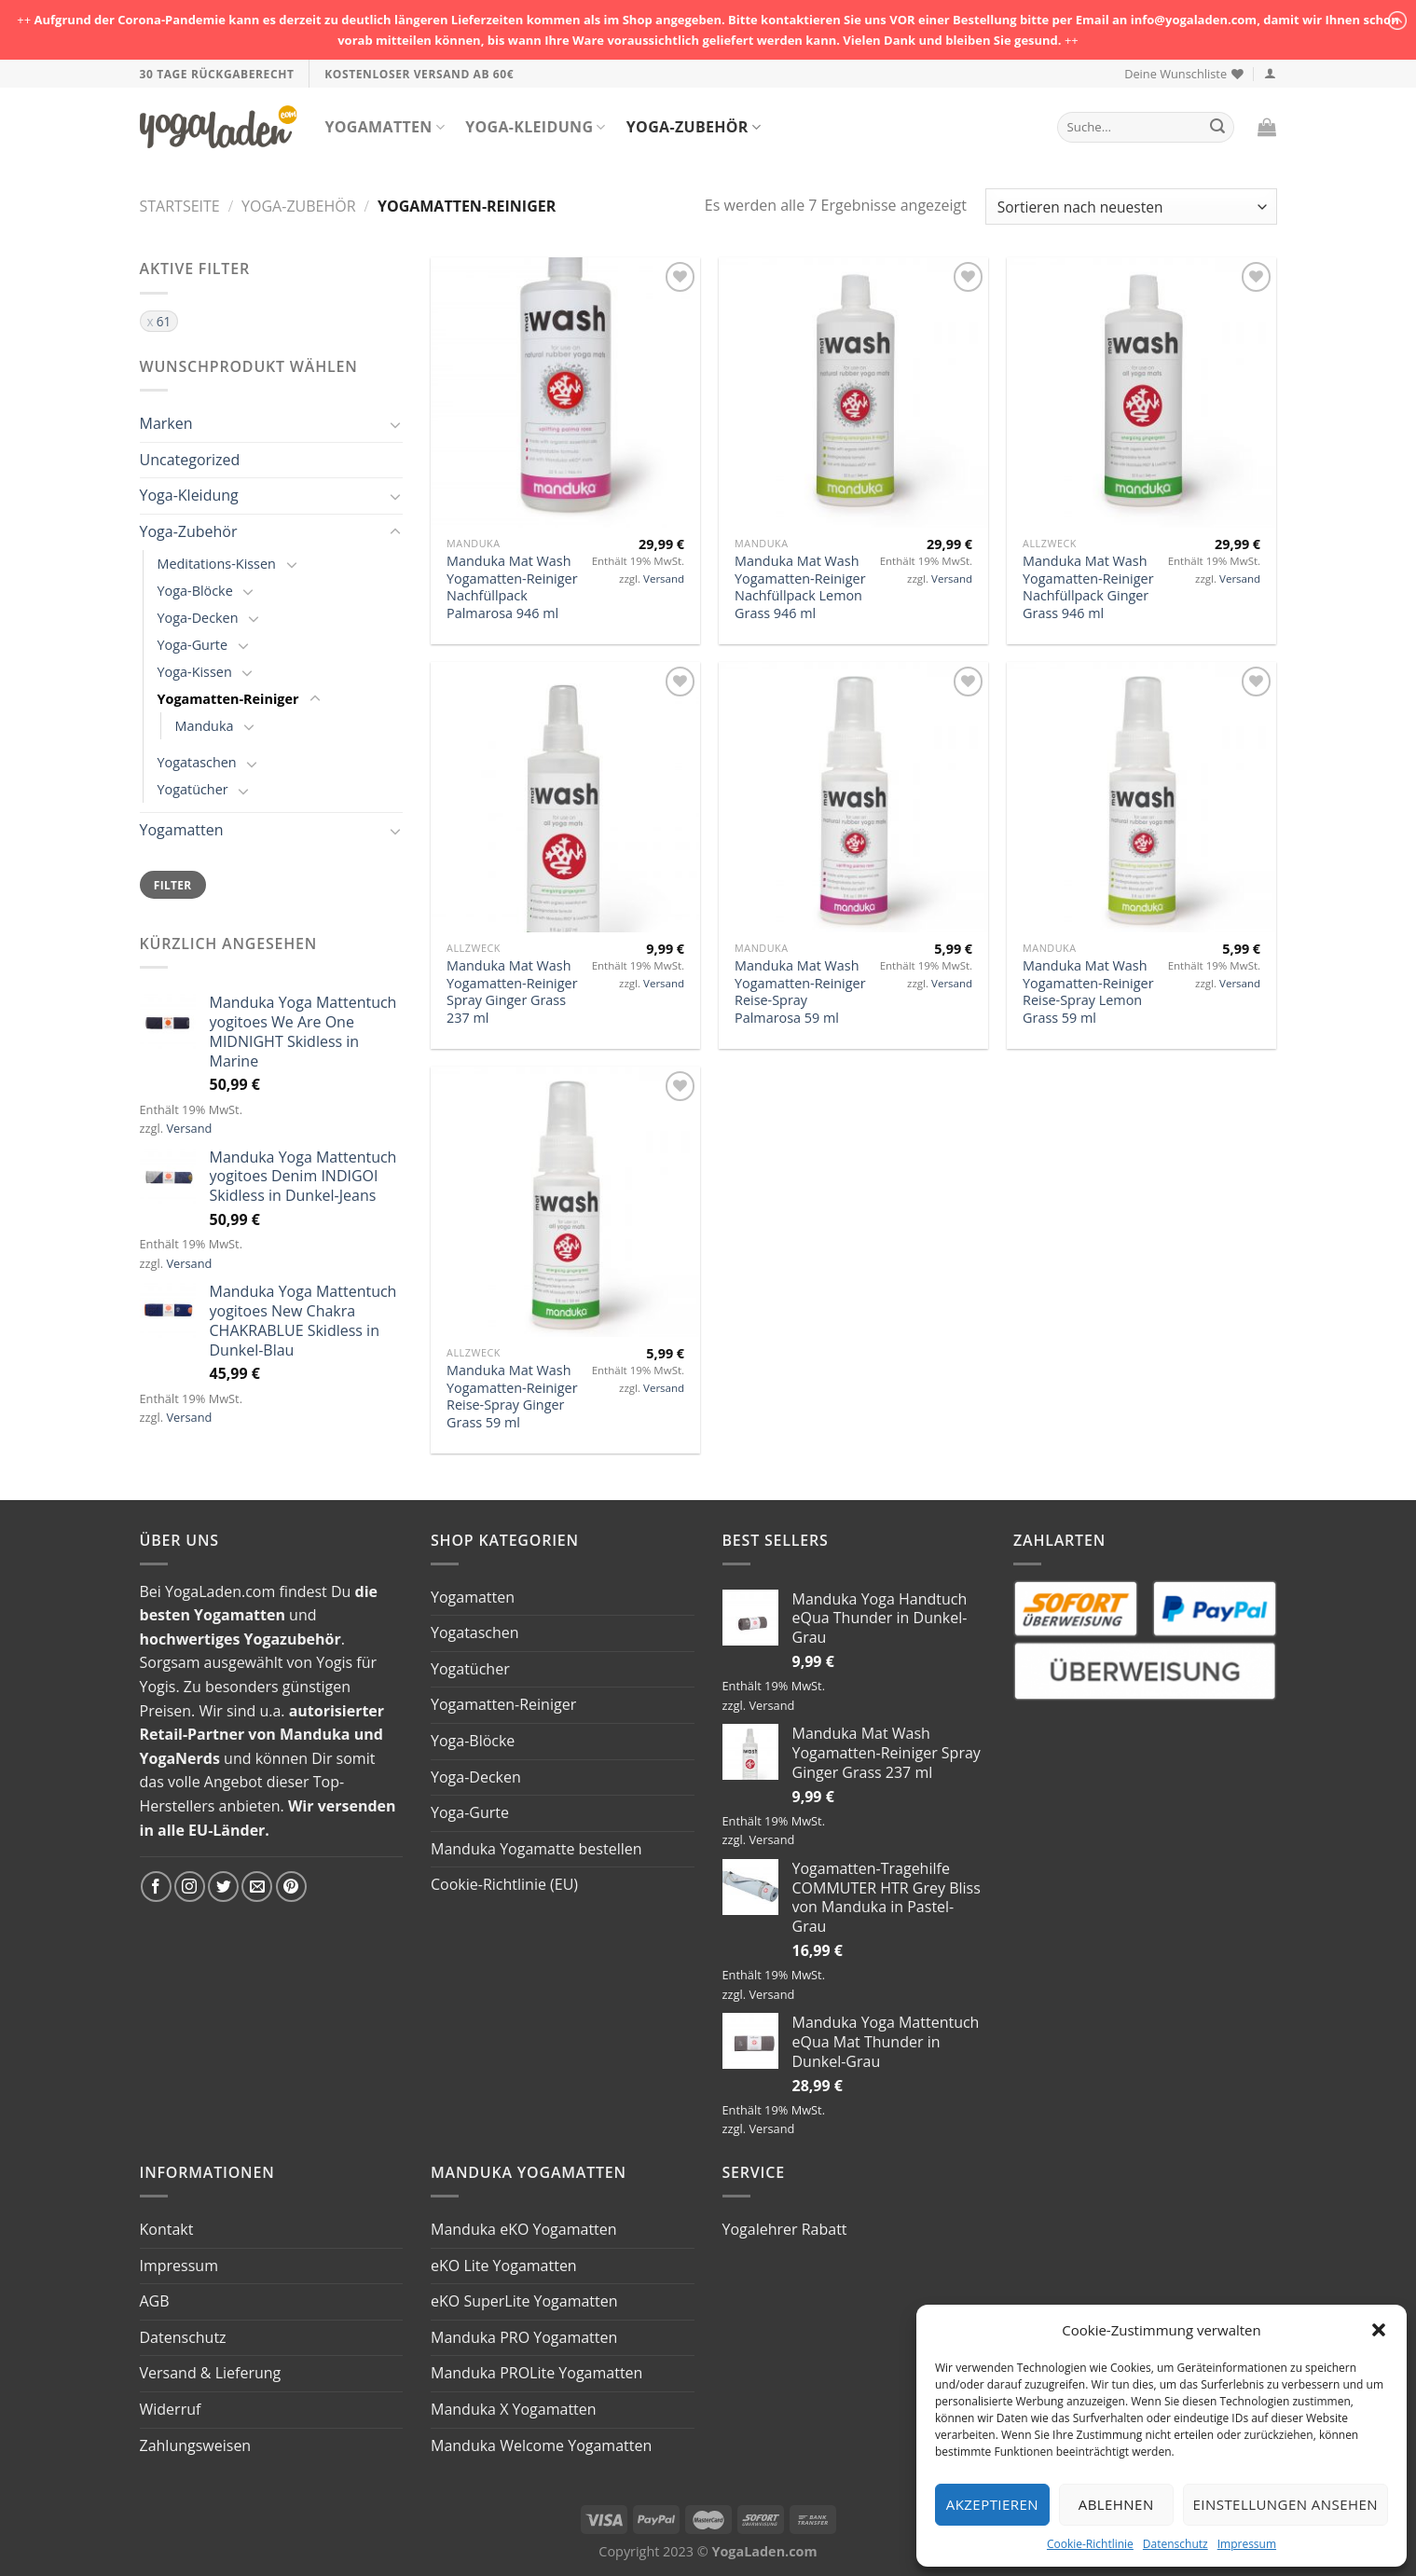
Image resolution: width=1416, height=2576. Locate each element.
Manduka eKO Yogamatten (524, 2229)
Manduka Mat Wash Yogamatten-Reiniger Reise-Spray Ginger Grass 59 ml (512, 1396)
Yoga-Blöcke (195, 590)
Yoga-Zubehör (693, 127)
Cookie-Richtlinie (1090, 2544)
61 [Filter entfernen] (164, 321)
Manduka (204, 726)
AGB (155, 2301)
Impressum (1246, 2544)
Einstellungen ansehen (1285, 2504)
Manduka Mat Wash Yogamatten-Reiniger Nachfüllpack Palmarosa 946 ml (512, 587)
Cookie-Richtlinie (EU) (504, 1884)
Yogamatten (385, 127)
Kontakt (167, 2229)
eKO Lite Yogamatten (504, 2265)
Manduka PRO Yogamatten (524, 2337)
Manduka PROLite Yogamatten (536, 2372)
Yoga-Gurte (193, 645)
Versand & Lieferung (211, 2372)
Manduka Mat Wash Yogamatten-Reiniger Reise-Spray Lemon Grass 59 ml (1088, 991)
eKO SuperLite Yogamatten (524, 2301)
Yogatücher (193, 789)
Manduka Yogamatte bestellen (536, 1849)
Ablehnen (1116, 2504)
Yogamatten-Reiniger (228, 699)
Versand (189, 1128)
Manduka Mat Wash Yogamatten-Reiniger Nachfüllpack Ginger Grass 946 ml (1088, 587)
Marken (166, 423)
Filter (173, 884)
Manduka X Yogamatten (514, 2409)
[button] (1378, 2330)
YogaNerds (180, 1758)
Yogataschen (197, 762)
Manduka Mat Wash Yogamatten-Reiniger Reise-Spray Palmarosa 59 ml (800, 991)
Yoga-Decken (198, 618)
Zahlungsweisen (196, 2445)
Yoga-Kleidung (535, 127)
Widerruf (170, 2409)
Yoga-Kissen (195, 672)
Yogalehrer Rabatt (784, 2229)
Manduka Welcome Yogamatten (541, 2445)
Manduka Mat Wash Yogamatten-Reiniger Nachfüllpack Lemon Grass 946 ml (800, 587)
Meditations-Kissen (217, 563)
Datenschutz (1175, 2544)
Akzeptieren (992, 2504)
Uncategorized (190, 459)
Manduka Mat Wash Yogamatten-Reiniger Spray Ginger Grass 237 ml (512, 991)
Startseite (180, 206)
